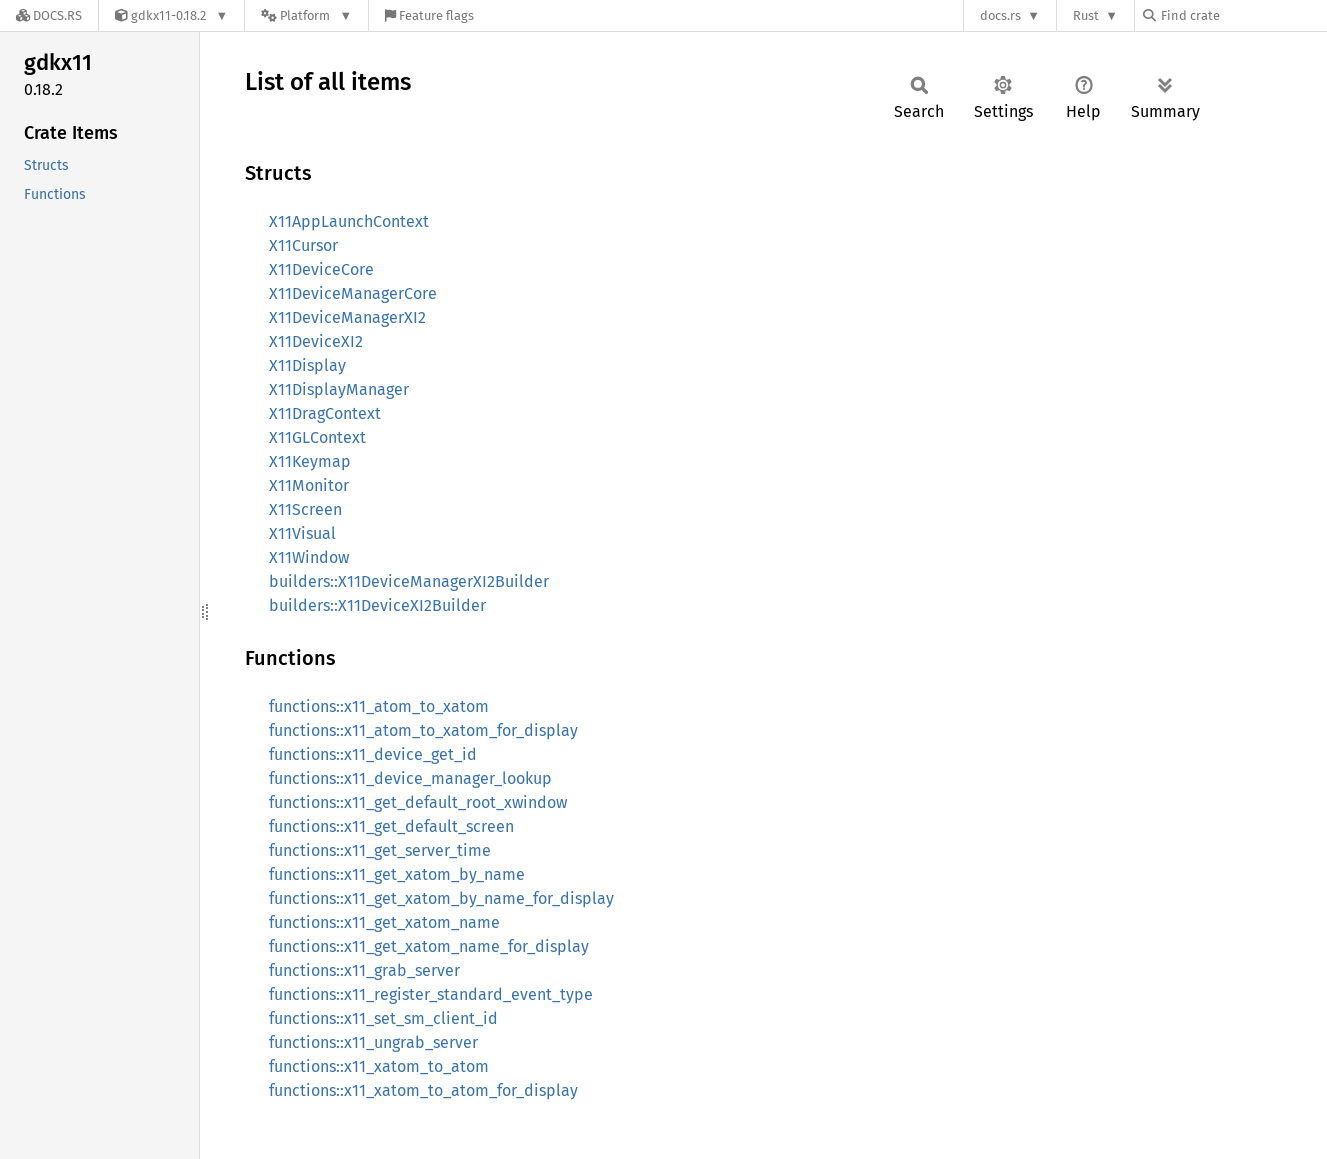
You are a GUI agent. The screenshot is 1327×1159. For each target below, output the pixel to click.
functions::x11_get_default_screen (391, 826)
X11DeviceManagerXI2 (347, 317)
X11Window (309, 557)
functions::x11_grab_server (364, 970)
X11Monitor (309, 485)
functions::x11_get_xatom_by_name (397, 874)
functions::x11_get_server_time (380, 850)
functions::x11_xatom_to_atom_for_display (423, 1090)
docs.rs (1000, 15)
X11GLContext (317, 437)
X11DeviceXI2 (316, 341)
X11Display (307, 365)
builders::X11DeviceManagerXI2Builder (409, 581)
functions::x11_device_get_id (373, 754)
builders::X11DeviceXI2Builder (377, 605)
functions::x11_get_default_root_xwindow (418, 802)
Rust (1086, 15)
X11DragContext (325, 413)
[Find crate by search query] (1243, 15)
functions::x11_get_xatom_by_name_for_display (441, 898)
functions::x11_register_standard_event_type (431, 994)
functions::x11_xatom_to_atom (379, 1066)
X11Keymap (310, 461)
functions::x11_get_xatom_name (384, 922)
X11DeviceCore (321, 269)
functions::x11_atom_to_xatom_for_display (423, 730)
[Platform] (306, 15)
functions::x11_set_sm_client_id (383, 1018)
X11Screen (305, 509)
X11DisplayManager (339, 389)
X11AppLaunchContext (349, 221)
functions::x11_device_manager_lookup (410, 778)
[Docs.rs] (49, 15)
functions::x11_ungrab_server (373, 1042)
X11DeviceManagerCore (353, 293)
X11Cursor (303, 245)
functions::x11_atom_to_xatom (379, 706)
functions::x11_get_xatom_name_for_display (429, 946)
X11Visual (302, 533)
